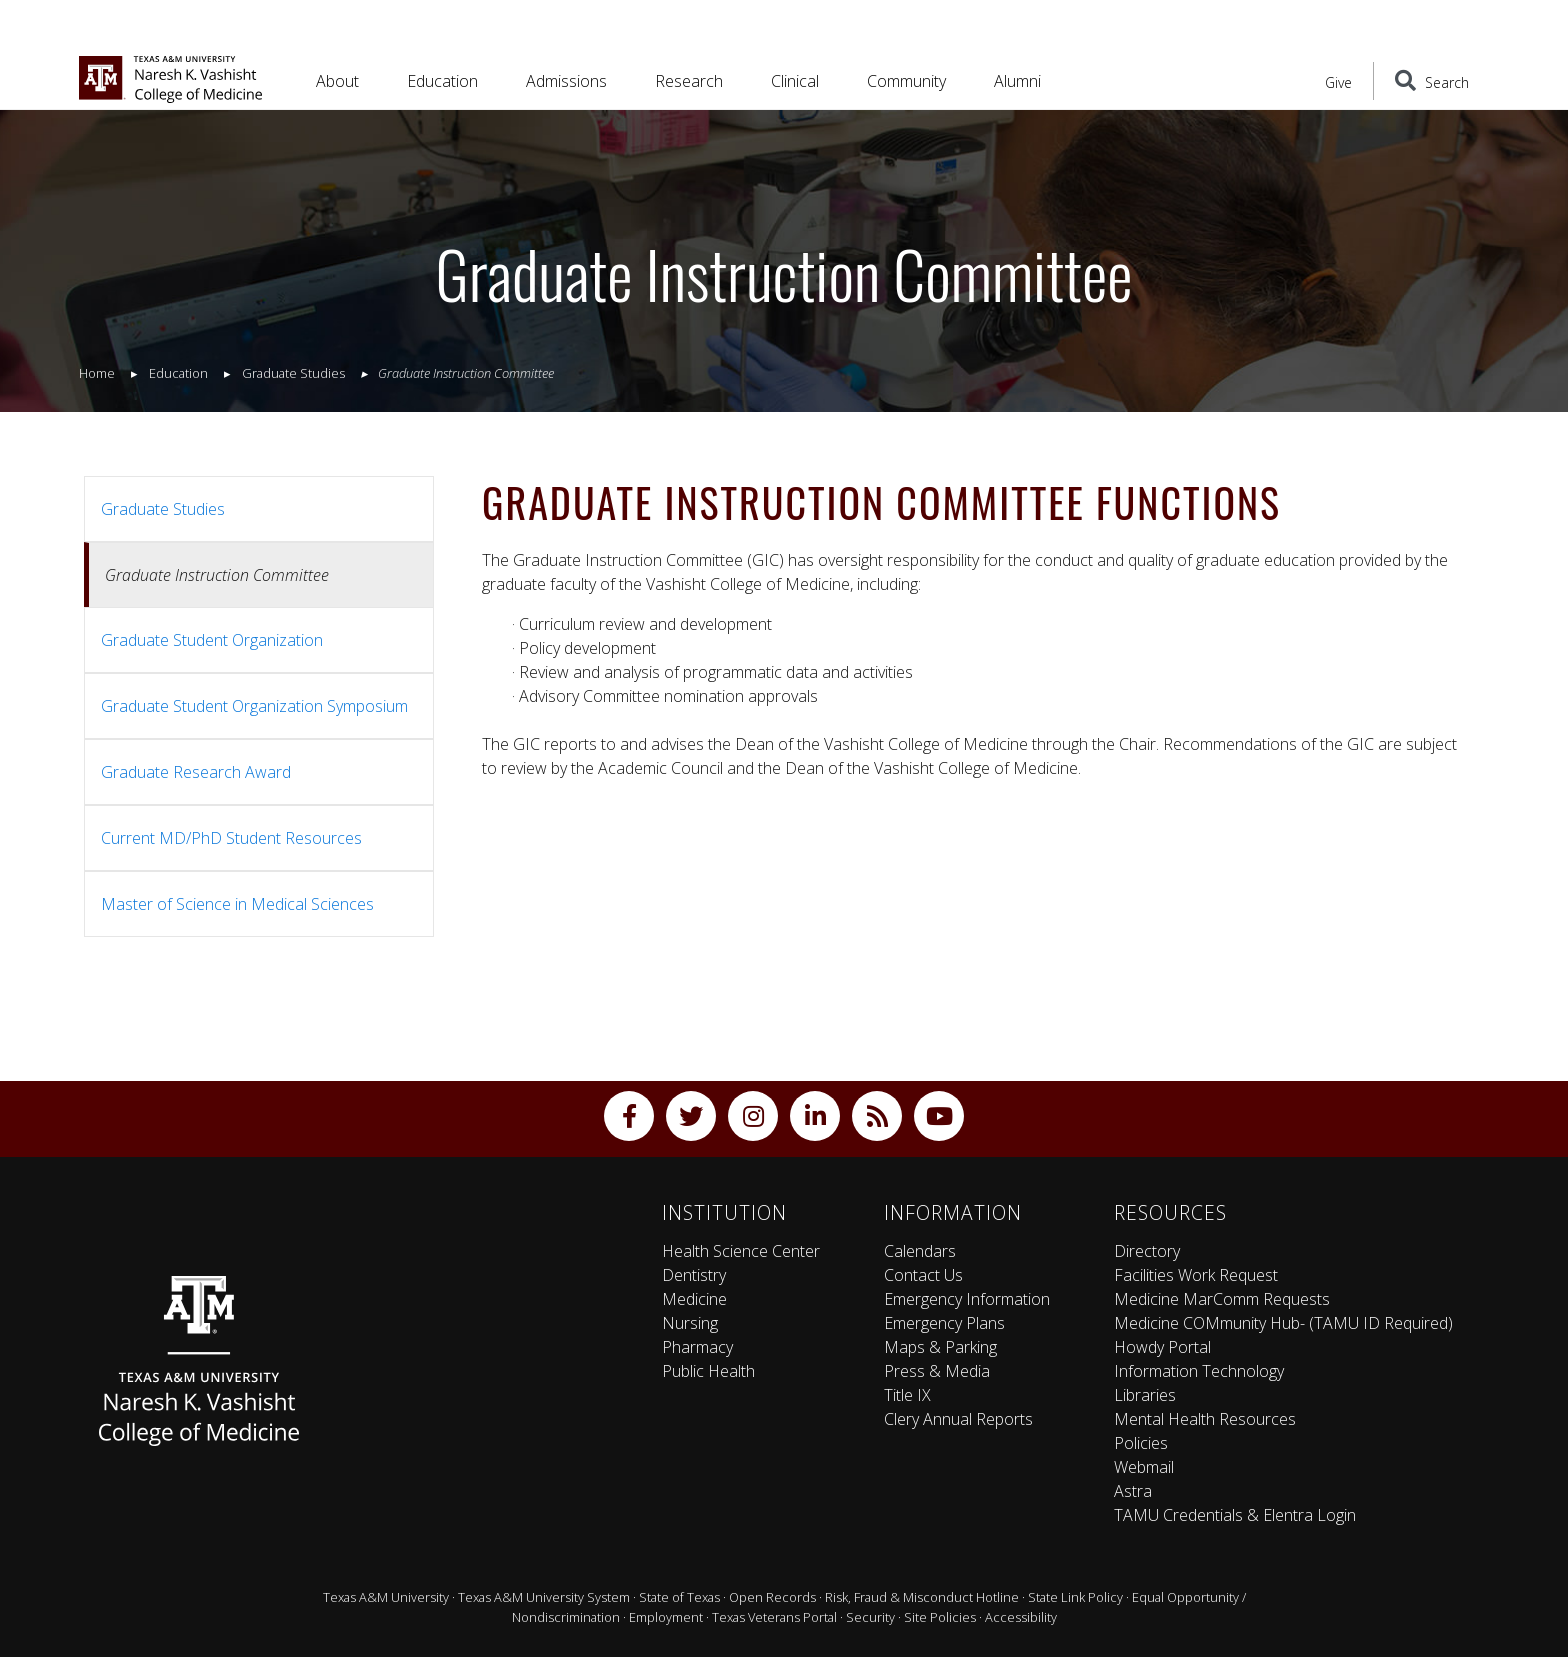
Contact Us (923, 1275)
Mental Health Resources (1205, 1419)
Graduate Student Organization (212, 640)
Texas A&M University (386, 1597)
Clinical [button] (795, 81)
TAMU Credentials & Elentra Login (1235, 1515)
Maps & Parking (940, 1347)
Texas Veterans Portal (774, 1617)
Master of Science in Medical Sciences (237, 904)
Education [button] (442, 81)
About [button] (337, 81)
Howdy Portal (1162, 1347)
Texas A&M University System (544, 1597)
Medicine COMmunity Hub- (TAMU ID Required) (1283, 1323)
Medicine (694, 1299)
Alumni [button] (1017, 81)
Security (870, 1617)
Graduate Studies (163, 509)
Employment (666, 1617)
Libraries (1145, 1395)
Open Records (772, 1597)
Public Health (708, 1371)
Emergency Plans (944, 1323)
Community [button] (906, 81)
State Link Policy (1075, 1597)
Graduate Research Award (196, 772)
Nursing (690, 1323)
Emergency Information (967, 1299)
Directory (1147, 1251)
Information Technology (1199, 1371)
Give (1338, 82)
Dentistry (694, 1275)
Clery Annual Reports (958, 1419)
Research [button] (689, 81)
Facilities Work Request (1196, 1275)
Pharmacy (697, 1347)
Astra (1133, 1491)
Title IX (907, 1395)
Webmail (1144, 1467)
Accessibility (1021, 1617)
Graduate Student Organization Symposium (254, 706)
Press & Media (937, 1371)
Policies (1141, 1443)
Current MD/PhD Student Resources (231, 838)
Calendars (920, 1251)
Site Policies (940, 1617)
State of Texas (679, 1597)
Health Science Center (741, 1251)
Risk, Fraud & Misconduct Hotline (922, 1597)
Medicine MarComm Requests (1222, 1299)
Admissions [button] (566, 81)
